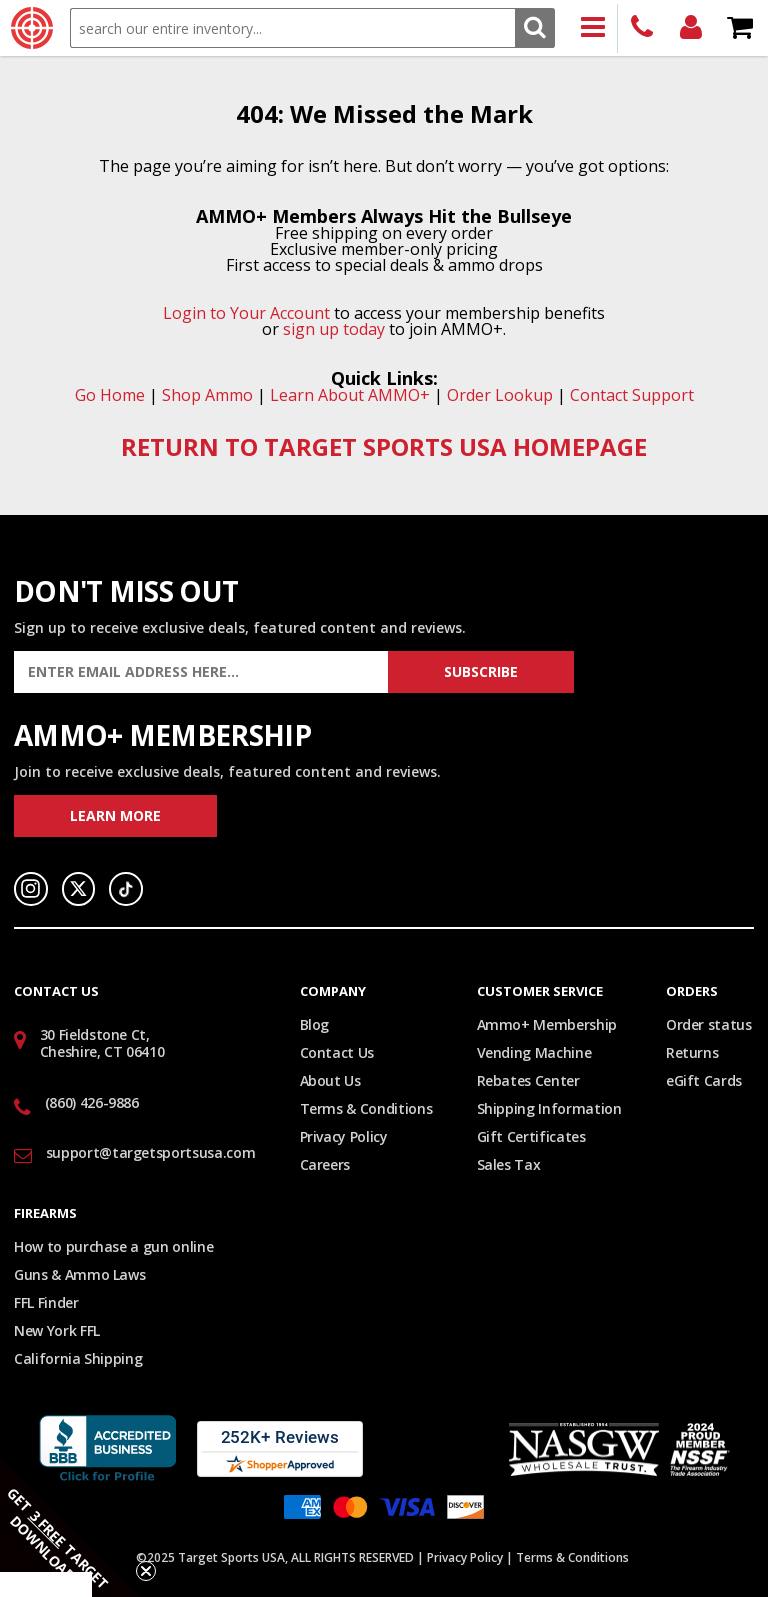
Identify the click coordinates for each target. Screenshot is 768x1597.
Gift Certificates (531, 1136)
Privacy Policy (344, 1136)
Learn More (115, 815)
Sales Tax (509, 1164)
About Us (330, 1080)
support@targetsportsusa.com (151, 1152)
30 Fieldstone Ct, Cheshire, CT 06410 (102, 1043)
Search (534, 27)
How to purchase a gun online (113, 1246)
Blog (315, 1024)
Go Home (110, 395)
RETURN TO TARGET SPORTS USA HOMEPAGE (384, 446)
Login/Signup (691, 28)
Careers (325, 1164)
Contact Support (632, 395)
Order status (709, 1024)
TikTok (126, 889)
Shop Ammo (207, 395)
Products (593, 28)
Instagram (31, 889)
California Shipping (78, 1358)
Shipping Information (549, 1108)
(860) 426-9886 (642, 28)
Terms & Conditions (366, 1108)
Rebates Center (528, 1080)
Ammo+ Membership (547, 1024)
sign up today (334, 329)
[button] (70, 1527)
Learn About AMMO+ (350, 395)
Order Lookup (500, 395)
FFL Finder (46, 1302)
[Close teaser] (146, 1571)
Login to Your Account (246, 313)
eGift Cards (704, 1080)
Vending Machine (534, 1052)
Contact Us (337, 1052)
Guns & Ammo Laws (79, 1274)
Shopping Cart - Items (740, 28)
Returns (692, 1052)
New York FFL (57, 1330)
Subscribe (481, 671)
